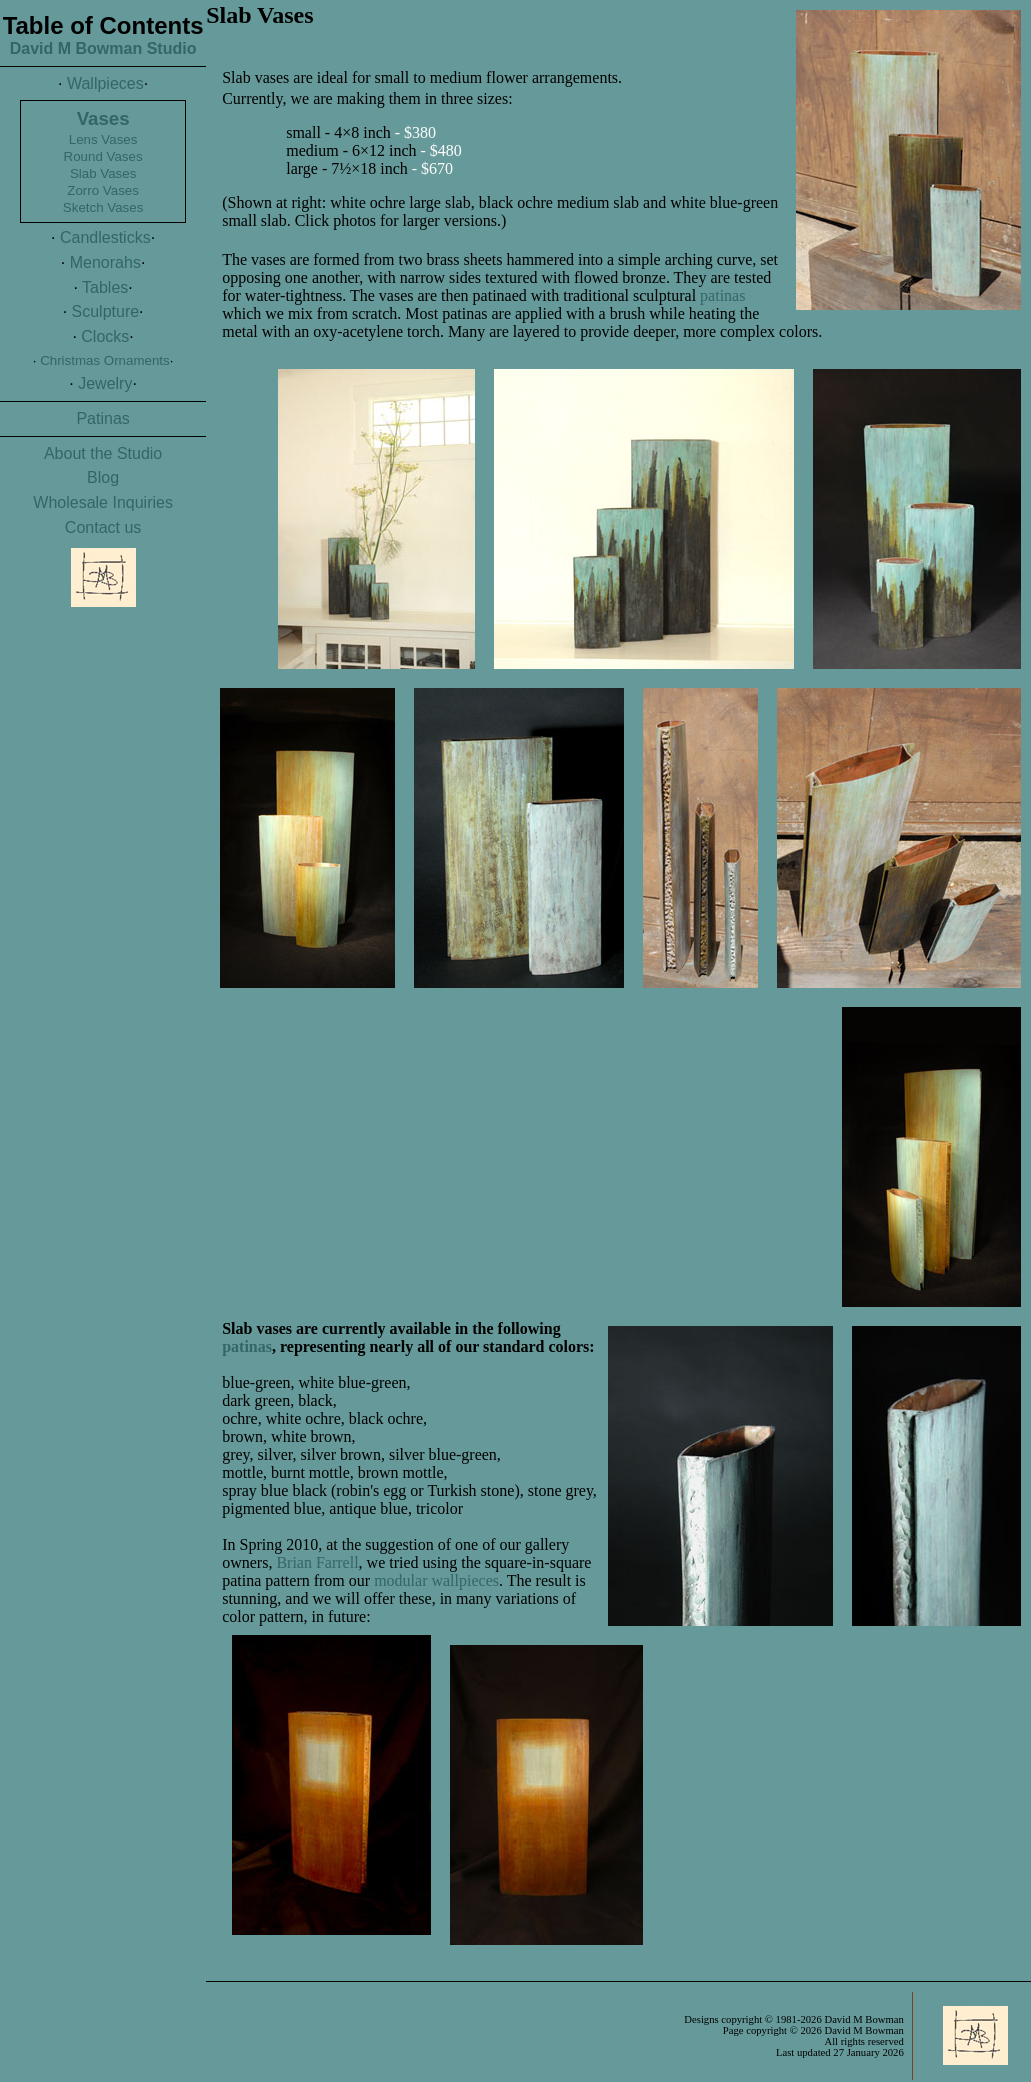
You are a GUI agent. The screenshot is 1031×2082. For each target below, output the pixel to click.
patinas (722, 295)
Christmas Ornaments (105, 360)
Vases (103, 118)
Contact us (103, 527)
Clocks (105, 336)
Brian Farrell (317, 1562)
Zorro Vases (103, 190)
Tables (105, 287)
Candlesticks (105, 237)
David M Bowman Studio (103, 48)
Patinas (102, 418)
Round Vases (103, 156)
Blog (103, 477)
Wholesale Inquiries (103, 502)
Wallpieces (105, 83)
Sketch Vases (103, 207)
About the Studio (103, 453)
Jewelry (105, 383)
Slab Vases (103, 173)
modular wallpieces (436, 1580)
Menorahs (105, 262)
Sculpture (106, 311)
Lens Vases (103, 139)
